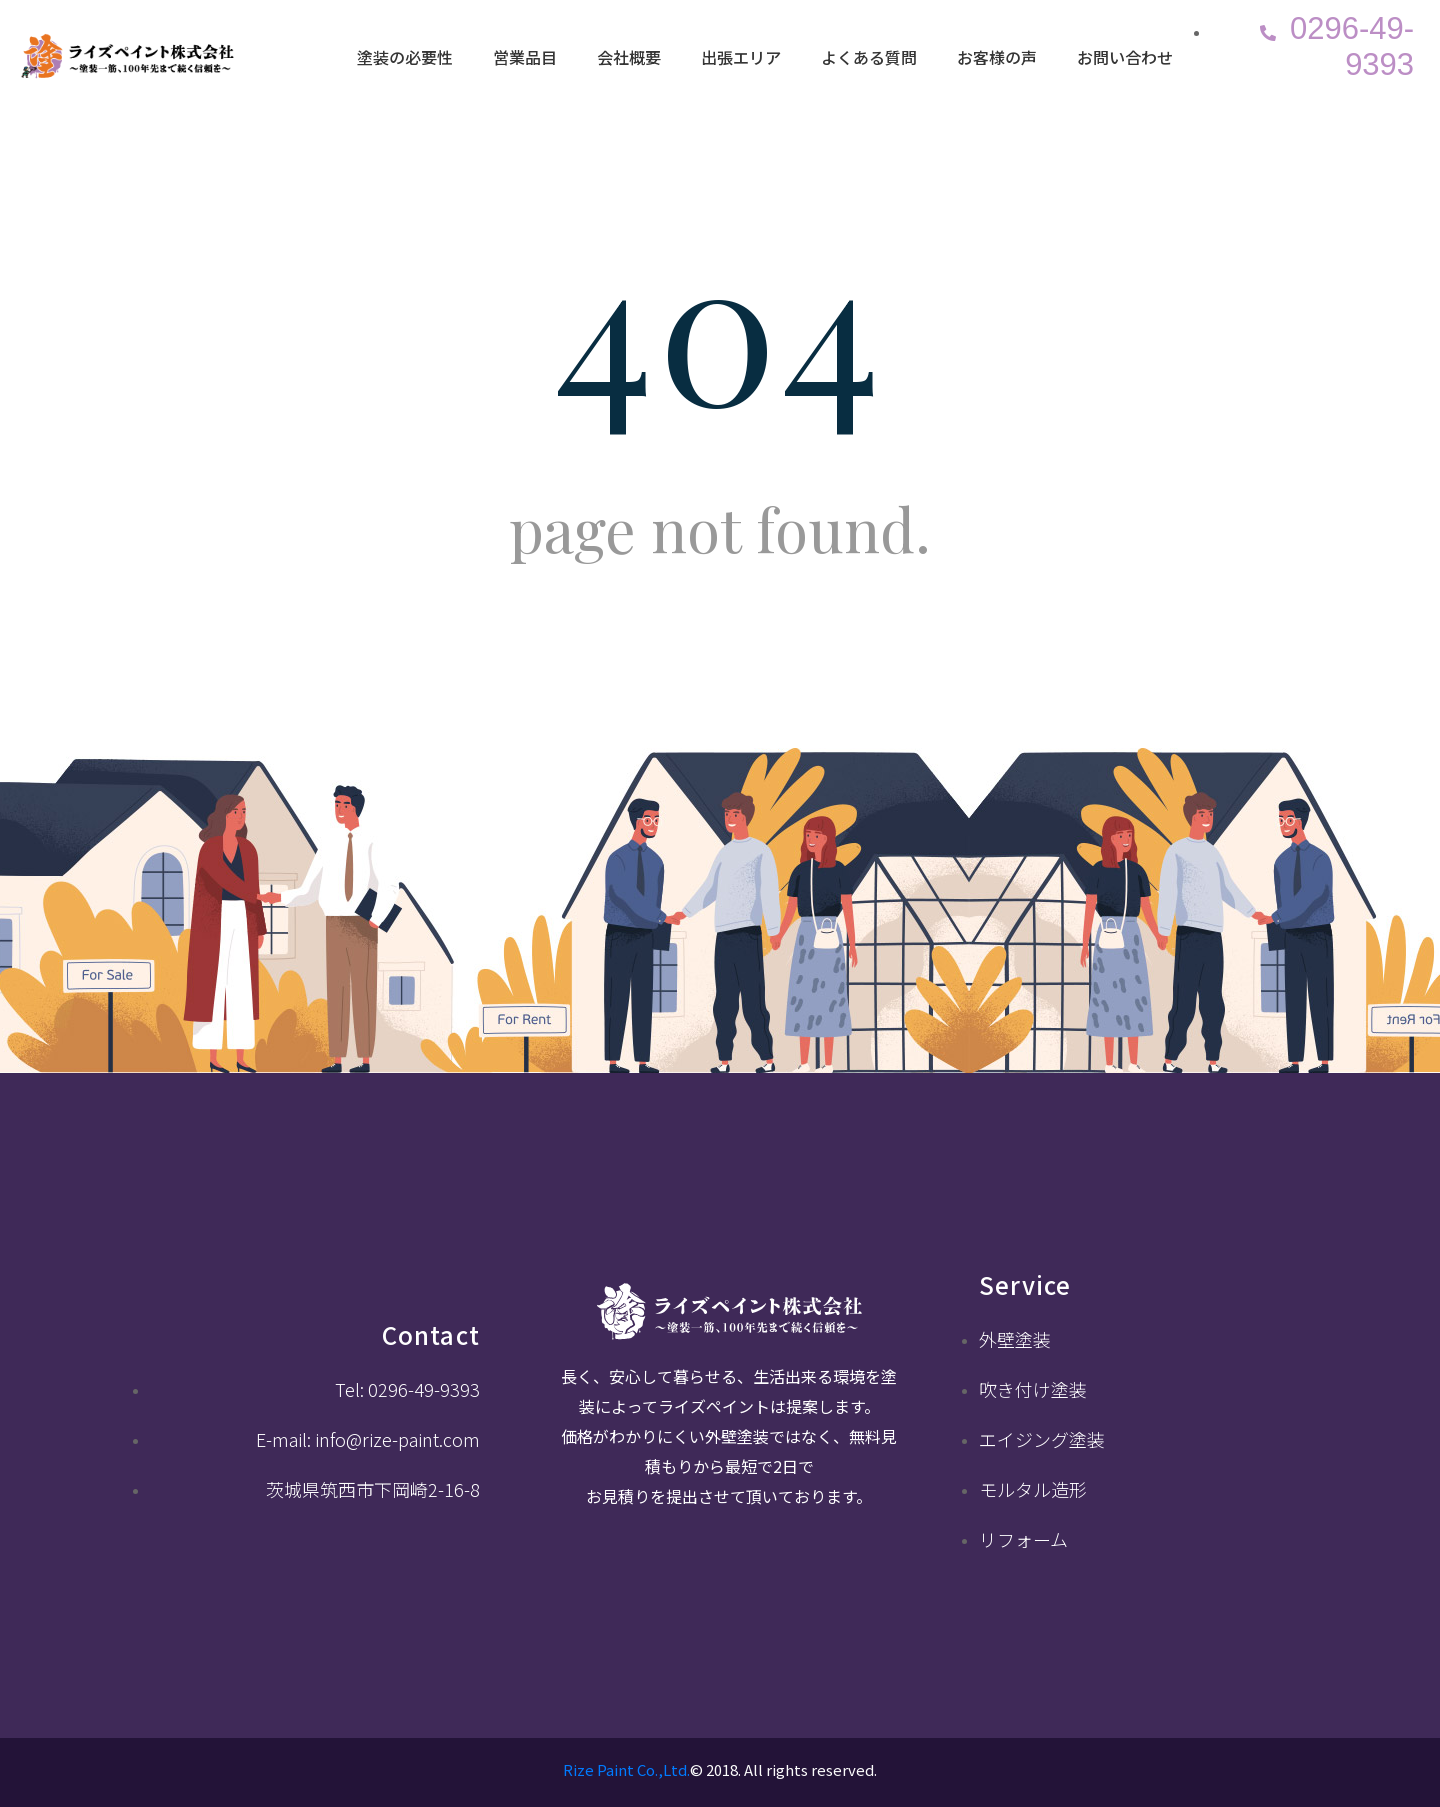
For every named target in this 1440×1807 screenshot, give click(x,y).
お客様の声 (997, 57)
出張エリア (741, 57)
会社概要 (629, 57)
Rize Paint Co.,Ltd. (626, 1769)
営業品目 (525, 57)
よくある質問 (869, 57)
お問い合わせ (1125, 57)
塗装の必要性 (405, 57)
